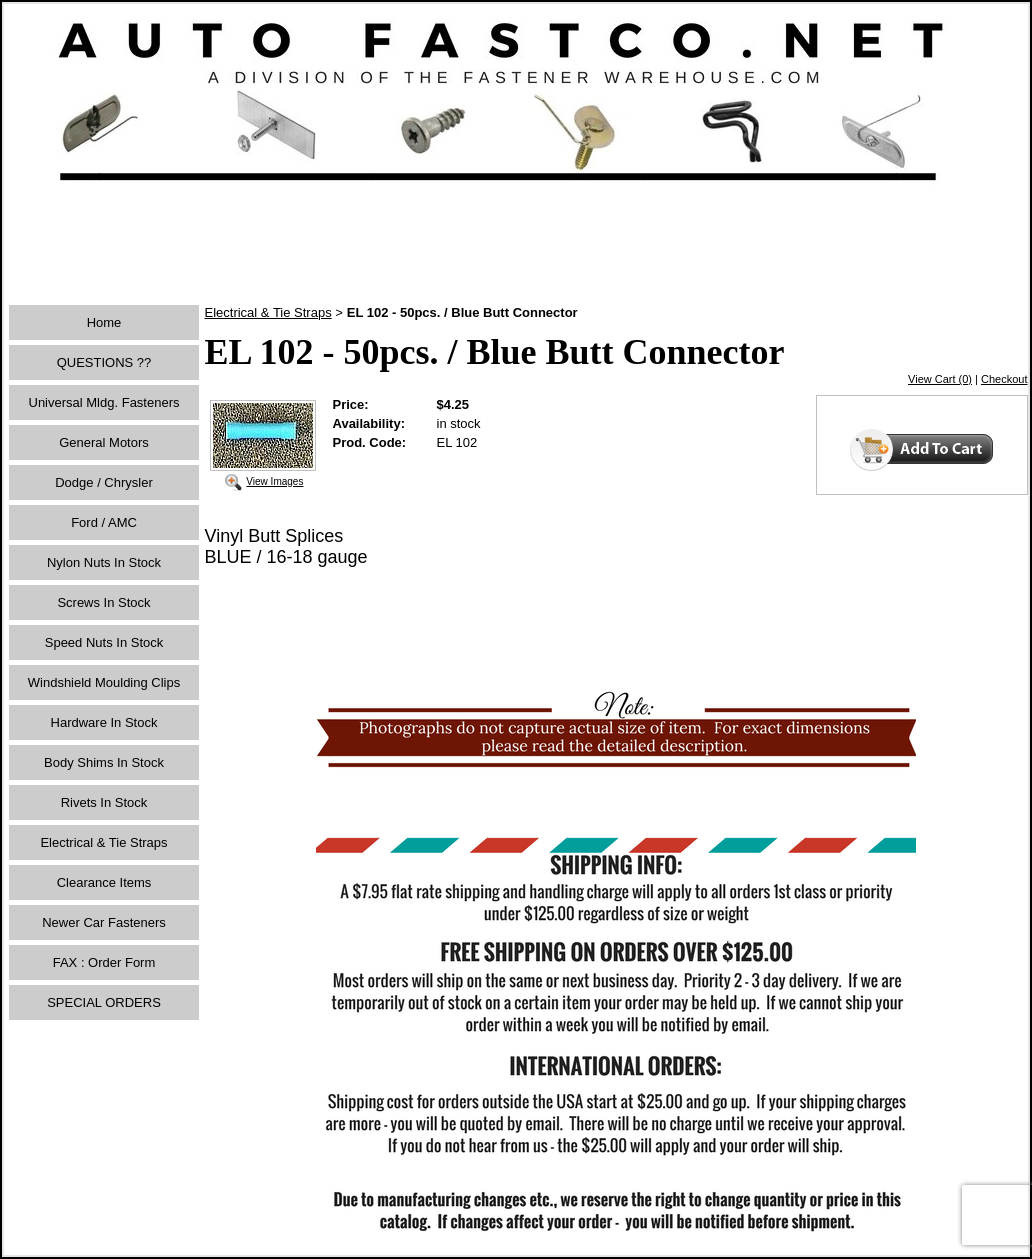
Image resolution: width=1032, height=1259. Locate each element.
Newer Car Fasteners (104, 922)
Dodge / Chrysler (104, 482)
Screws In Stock (103, 602)
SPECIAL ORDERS (104, 1002)
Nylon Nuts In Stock (104, 562)
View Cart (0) (940, 379)
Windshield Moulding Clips (104, 682)
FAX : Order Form (104, 962)
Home (104, 322)
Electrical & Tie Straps (103, 842)
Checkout (1004, 379)
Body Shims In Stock (104, 762)
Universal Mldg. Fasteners (104, 402)
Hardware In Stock (104, 722)
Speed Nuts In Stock (104, 642)
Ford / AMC (104, 522)
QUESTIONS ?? (104, 362)
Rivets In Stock (104, 802)
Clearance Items (104, 882)
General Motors (104, 442)
